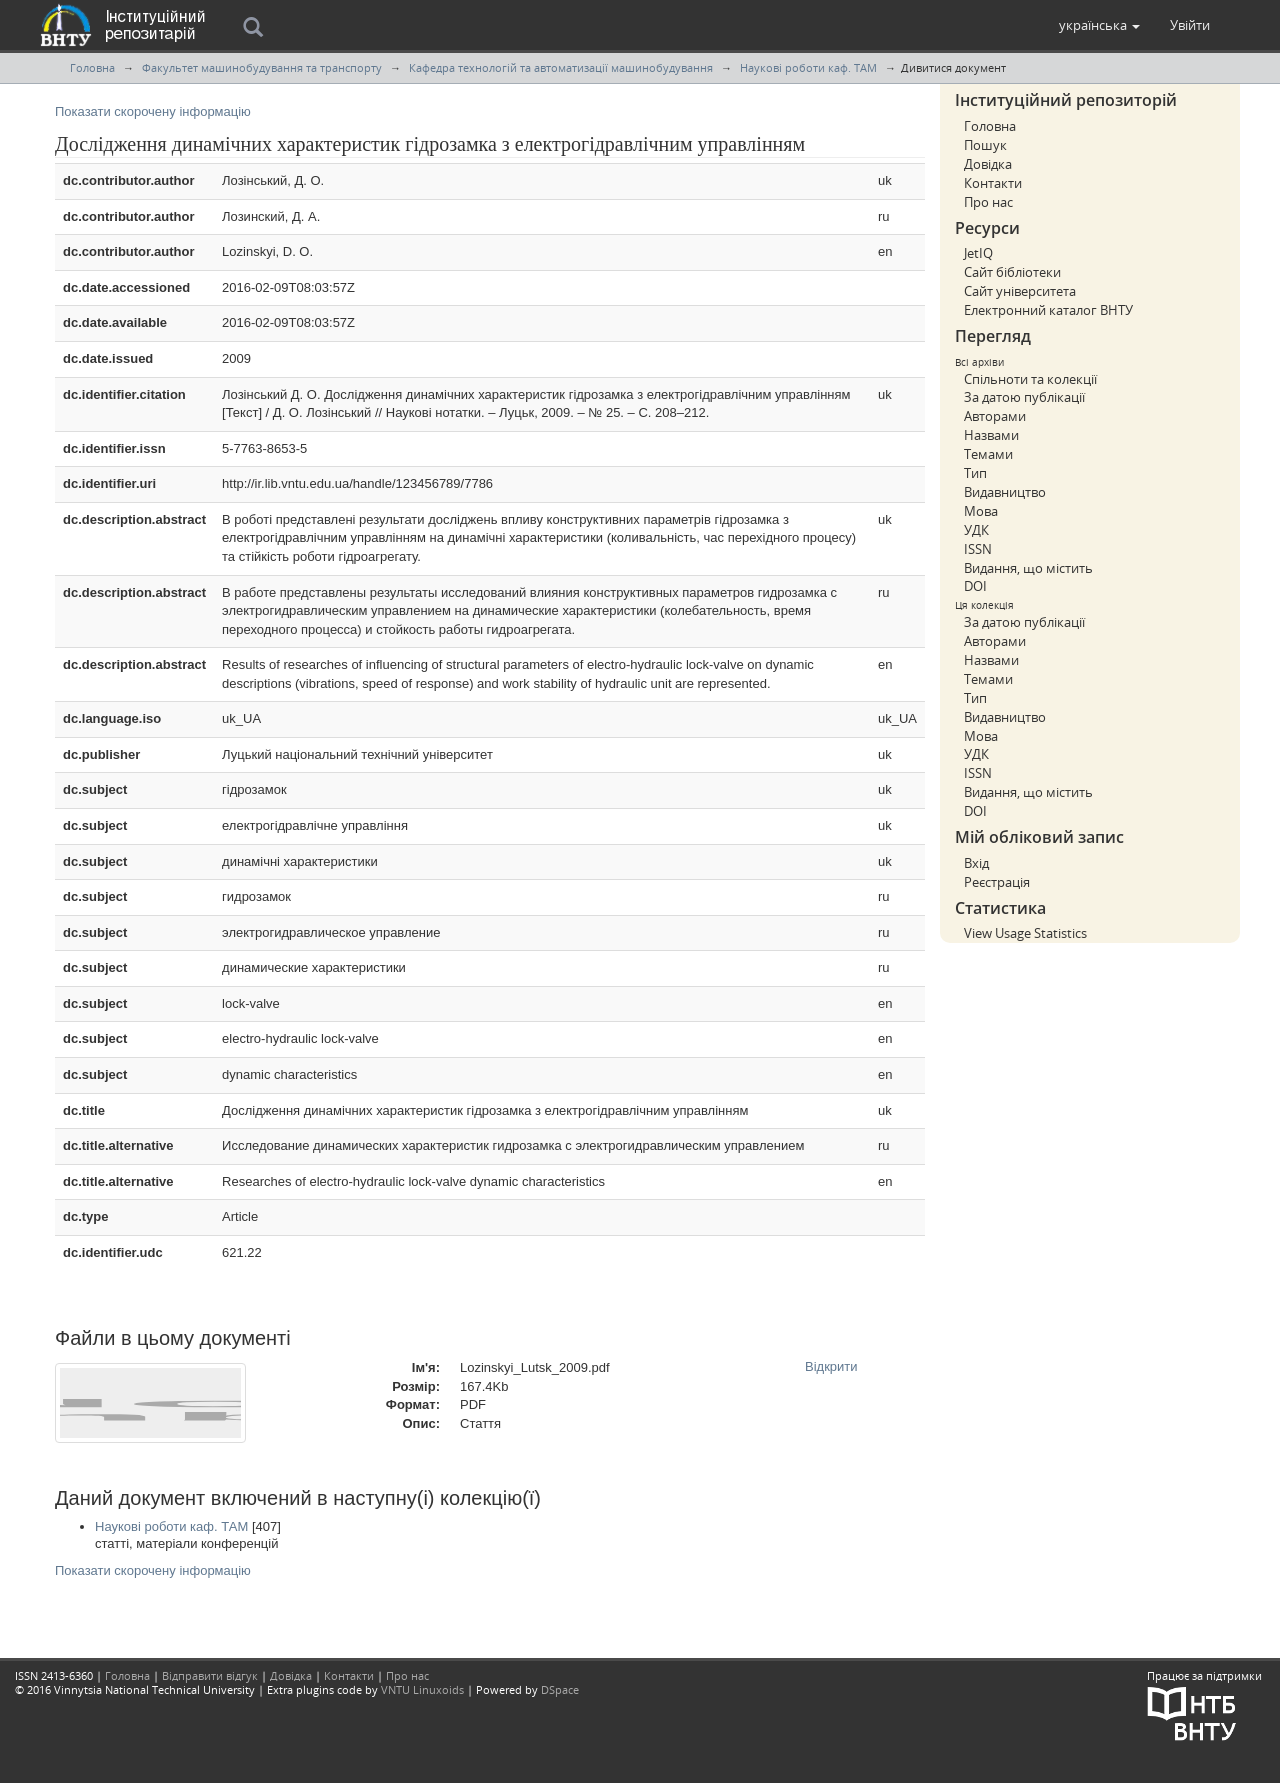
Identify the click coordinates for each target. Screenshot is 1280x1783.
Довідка (988, 164)
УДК (976, 530)
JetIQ (978, 253)
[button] (1099, 25)
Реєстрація (997, 882)
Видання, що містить (1028, 568)
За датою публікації (1024, 397)
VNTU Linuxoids (422, 1689)
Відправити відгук (210, 1675)
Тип (975, 473)
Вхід (976, 863)
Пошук (985, 145)
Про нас (988, 202)
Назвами (991, 435)
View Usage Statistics (1025, 933)
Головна (92, 67)
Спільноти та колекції (1030, 379)
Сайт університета (1020, 291)
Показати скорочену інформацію (153, 111)
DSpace (560, 1689)
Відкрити (831, 1366)
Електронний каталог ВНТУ (1048, 310)
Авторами (995, 416)
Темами (988, 454)
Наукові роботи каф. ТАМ (808, 67)
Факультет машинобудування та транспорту (262, 67)
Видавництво (1005, 492)
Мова (981, 511)
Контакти (993, 183)
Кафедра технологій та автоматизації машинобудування (561, 67)
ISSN (978, 549)
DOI (975, 586)
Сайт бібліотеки (1012, 272)
